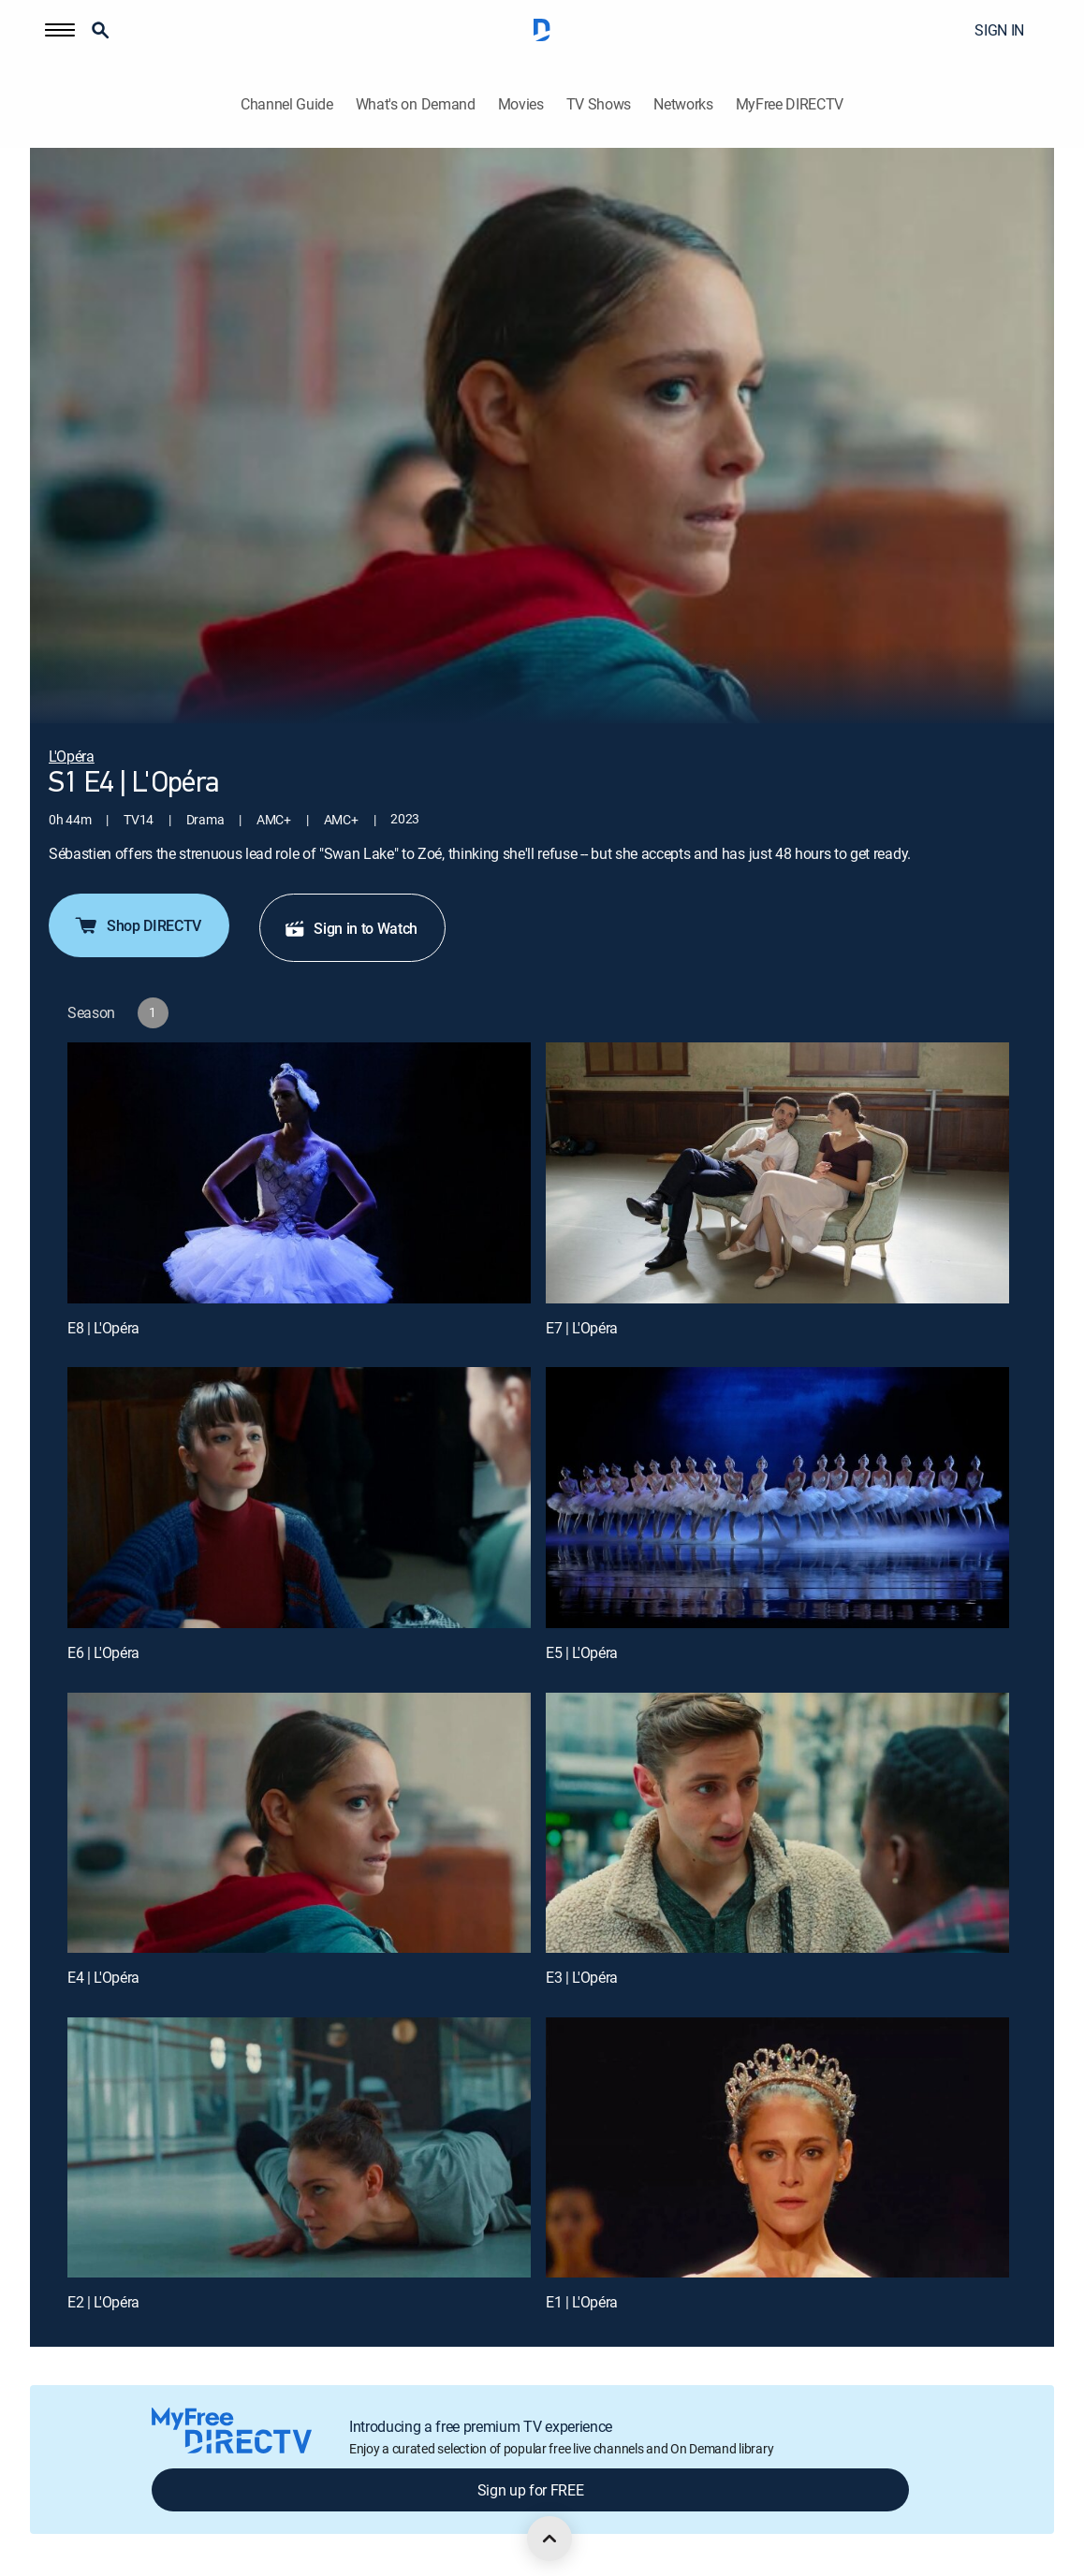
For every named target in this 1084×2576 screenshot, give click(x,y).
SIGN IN (999, 30)
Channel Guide (287, 104)
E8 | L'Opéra (103, 1327)
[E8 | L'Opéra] (299, 1172)
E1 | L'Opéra (582, 2302)
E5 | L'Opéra (582, 1652)
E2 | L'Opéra (103, 2302)
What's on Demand (416, 104)
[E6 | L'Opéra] (299, 1497)
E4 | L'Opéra (103, 1977)
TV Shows (598, 104)
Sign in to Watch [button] (350, 928)
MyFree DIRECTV (790, 104)
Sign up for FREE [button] (530, 2490)
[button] (60, 30)
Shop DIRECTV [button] (137, 925)
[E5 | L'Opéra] (777, 1497)
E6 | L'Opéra (103, 1652)
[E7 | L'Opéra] (777, 1172)
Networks (682, 104)
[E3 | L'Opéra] (777, 1823)
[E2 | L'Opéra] (299, 2147)
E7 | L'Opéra (582, 1327)
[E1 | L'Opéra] (777, 2147)
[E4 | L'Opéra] (299, 1823)
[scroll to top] (549, 2539)
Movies (521, 104)
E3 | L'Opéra (582, 1977)
